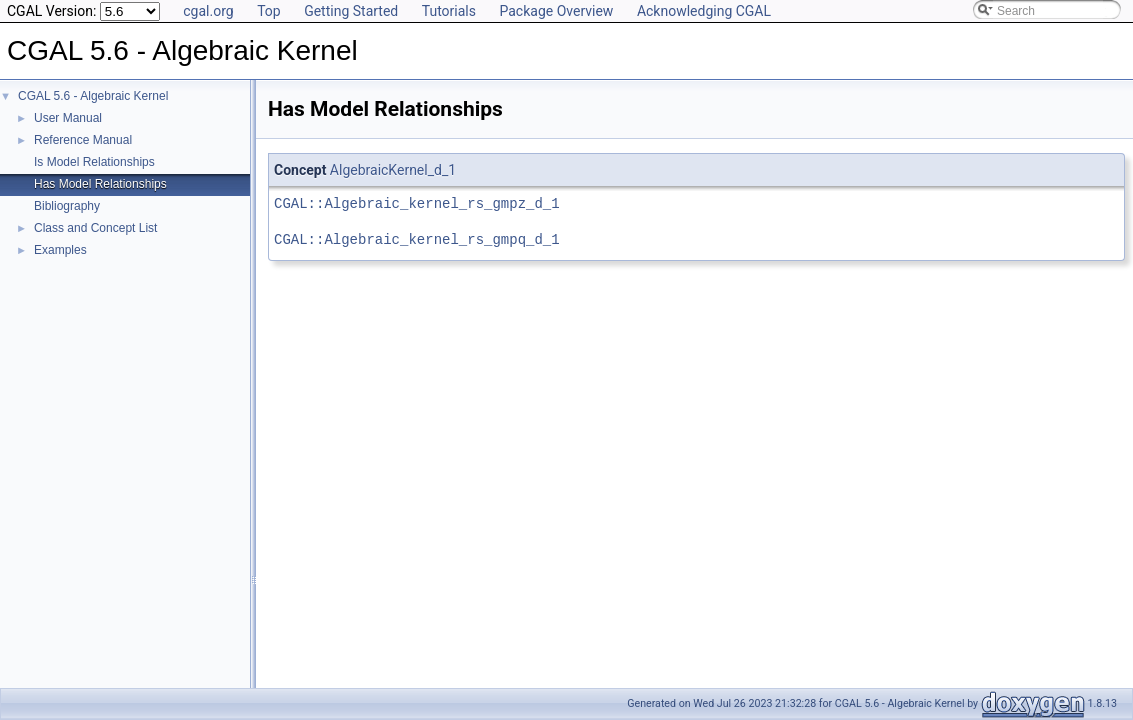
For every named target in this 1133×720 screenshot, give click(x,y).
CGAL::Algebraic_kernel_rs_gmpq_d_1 (417, 239)
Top (269, 11)
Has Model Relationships (100, 184)
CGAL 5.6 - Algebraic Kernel (93, 96)
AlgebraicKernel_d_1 (393, 170)
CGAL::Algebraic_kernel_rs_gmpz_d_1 (417, 203)
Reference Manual (83, 140)
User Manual (68, 118)
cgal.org (208, 11)
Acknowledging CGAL (704, 11)
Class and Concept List (95, 228)
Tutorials (449, 11)
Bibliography (67, 206)
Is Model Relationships (94, 162)
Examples (60, 250)
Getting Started (351, 11)
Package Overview (556, 11)
